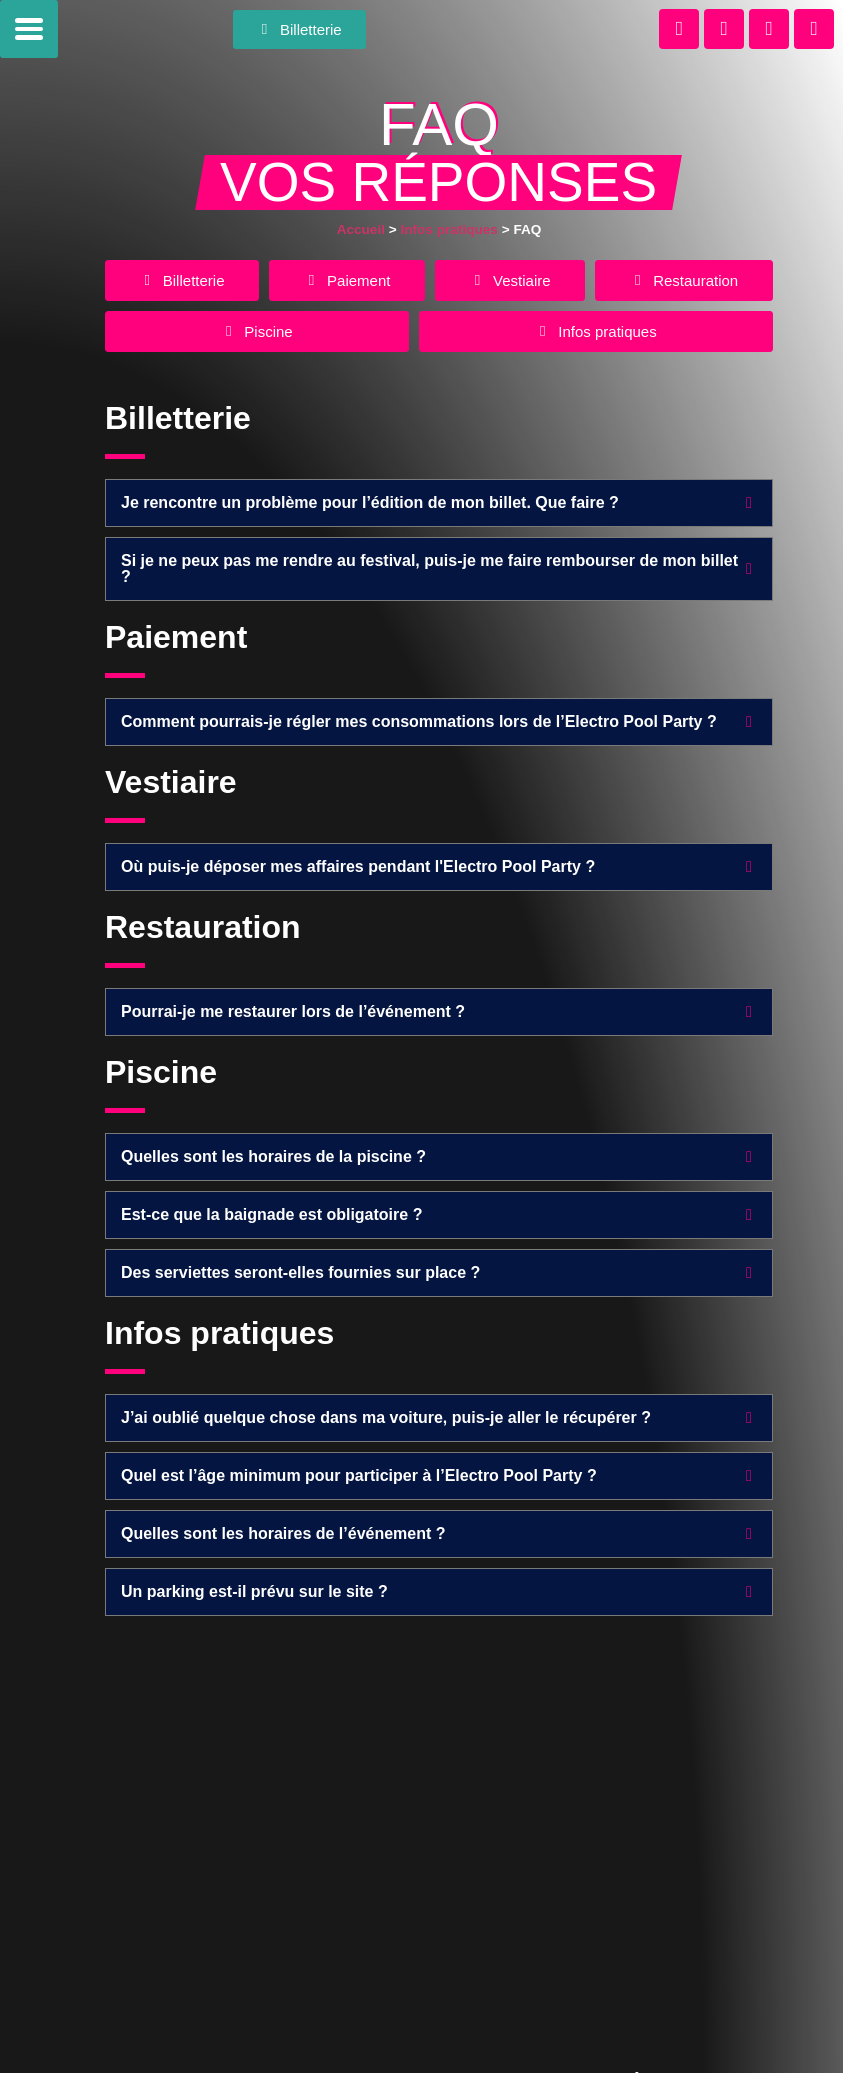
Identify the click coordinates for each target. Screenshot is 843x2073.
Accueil (361, 229)
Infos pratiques (448, 229)
